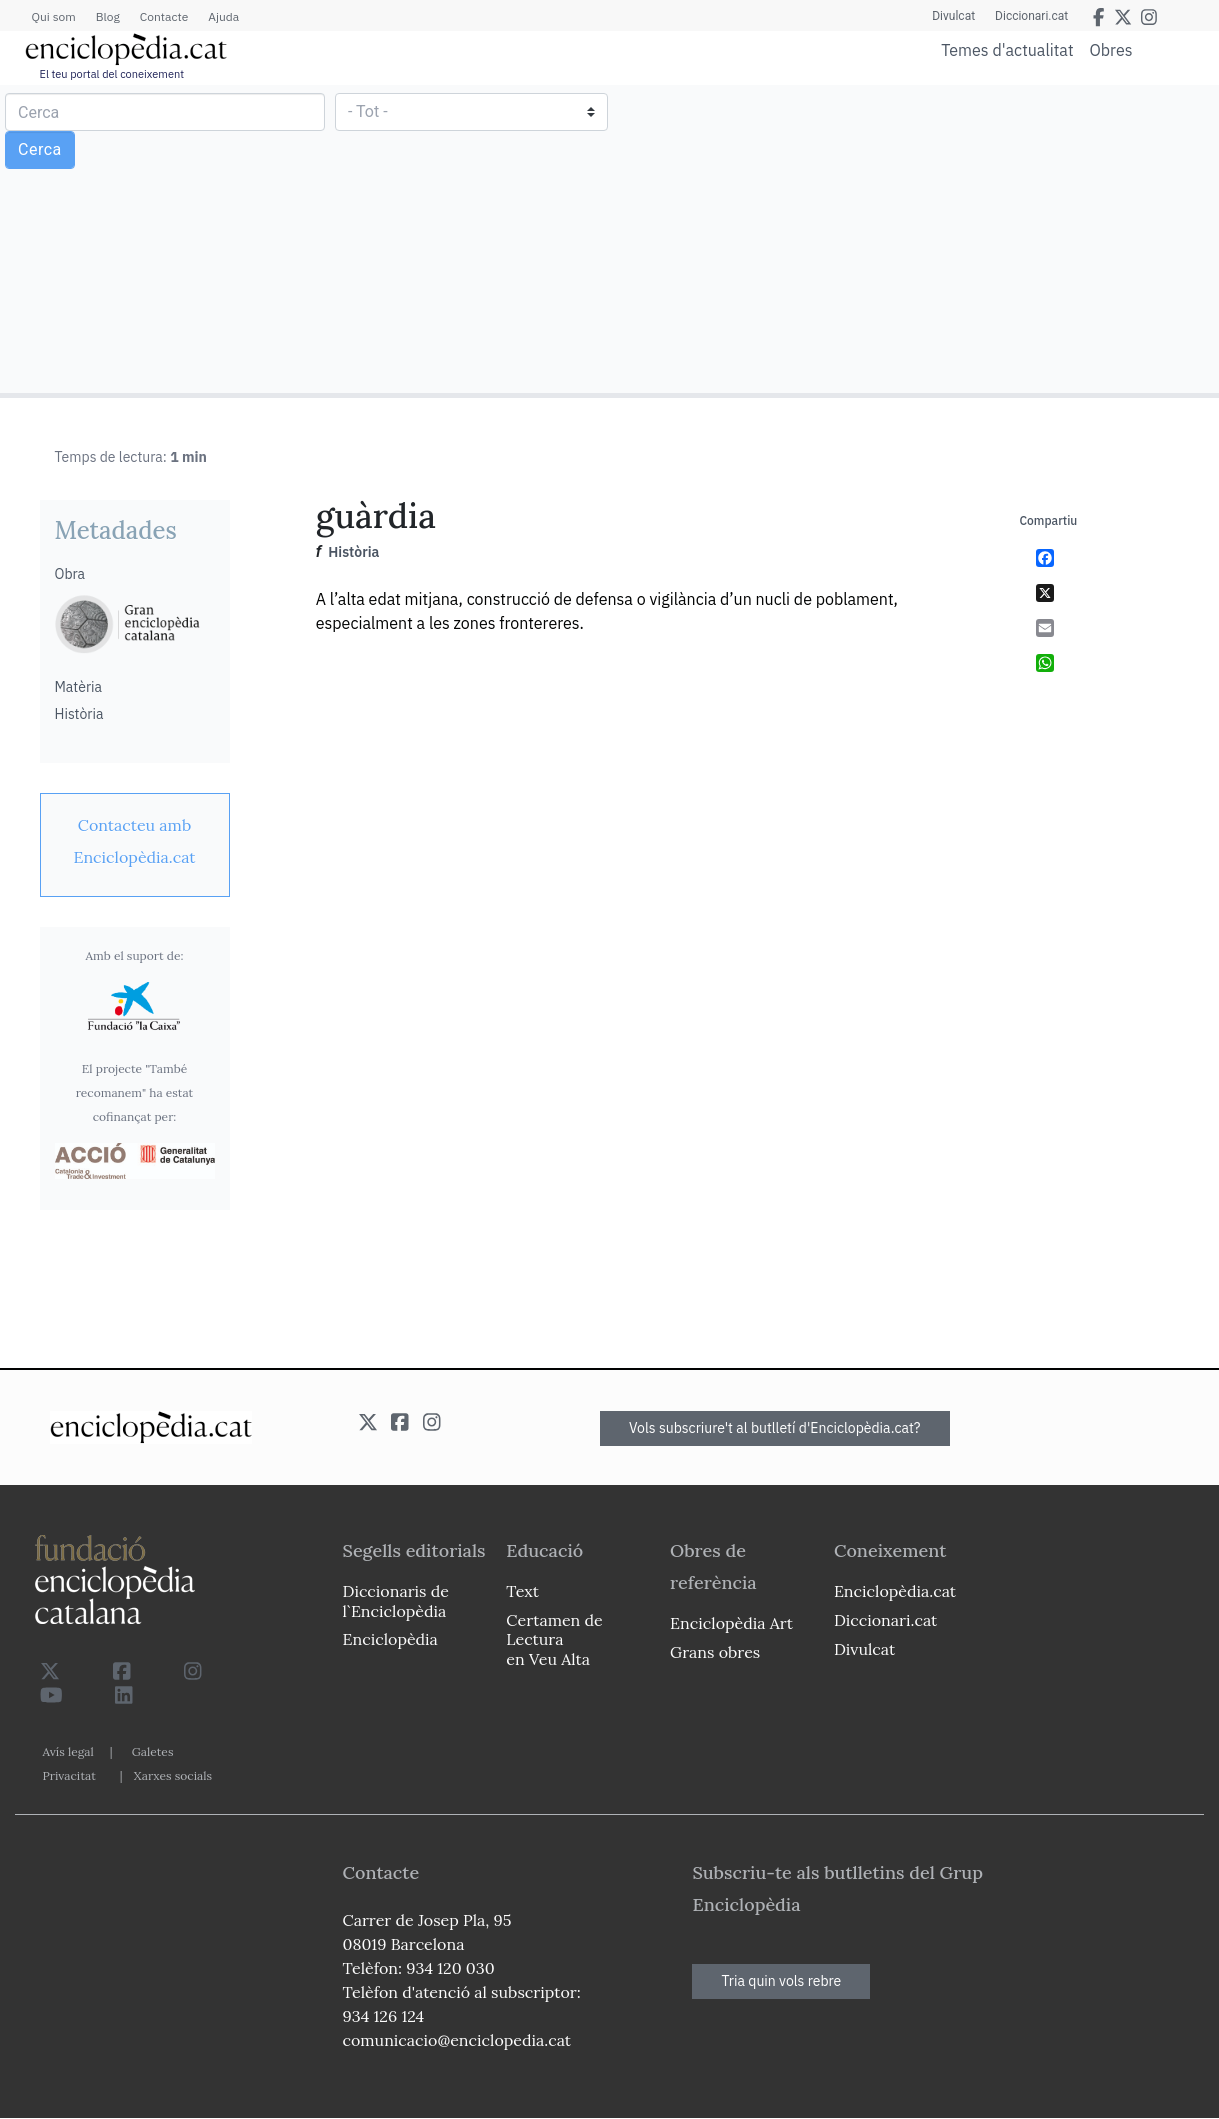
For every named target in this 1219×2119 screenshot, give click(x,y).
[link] (135, 841)
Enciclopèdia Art (731, 1623)
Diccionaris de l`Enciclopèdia (396, 1600)
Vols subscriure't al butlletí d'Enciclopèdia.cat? (775, 1428)
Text (522, 1591)
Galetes (153, 1751)
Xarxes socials (173, 1775)
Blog (108, 16)
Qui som (54, 16)
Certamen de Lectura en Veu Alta (554, 1639)
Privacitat (69, 1775)
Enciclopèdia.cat (895, 1591)
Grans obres (715, 1652)
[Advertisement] (911, 238)
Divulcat (953, 16)
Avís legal (68, 1751)
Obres (1111, 49)
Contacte (164, 16)
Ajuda (223, 16)
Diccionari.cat (1031, 16)
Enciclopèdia (390, 1639)
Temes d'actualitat (1007, 50)
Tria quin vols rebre (781, 1981)
